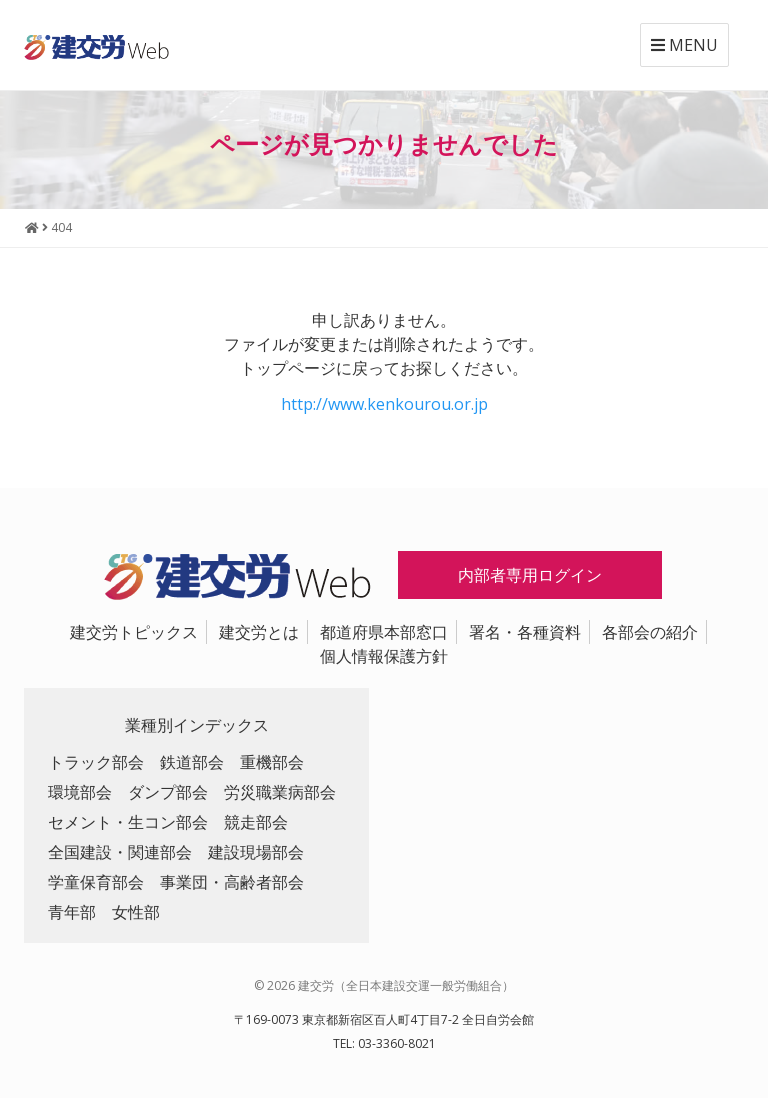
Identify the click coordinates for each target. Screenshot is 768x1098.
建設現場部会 (256, 852)
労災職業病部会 (280, 792)
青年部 (72, 912)
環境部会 (80, 792)
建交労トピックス (134, 632)
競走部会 (256, 822)
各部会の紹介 (650, 632)
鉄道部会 (192, 762)
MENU (684, 45)
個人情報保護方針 (384, 656)
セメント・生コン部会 (128, 822)
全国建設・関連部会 (120, 852)
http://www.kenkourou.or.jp (384, 404)
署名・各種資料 (525, 632)
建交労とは (259, 632)
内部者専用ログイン (530, 575)
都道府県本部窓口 (384, 632)
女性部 (136, 912)
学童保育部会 (96, 882)
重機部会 (272, 762)
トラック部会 (96, 762)
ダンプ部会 (168, 792)
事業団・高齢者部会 (232, 882)
